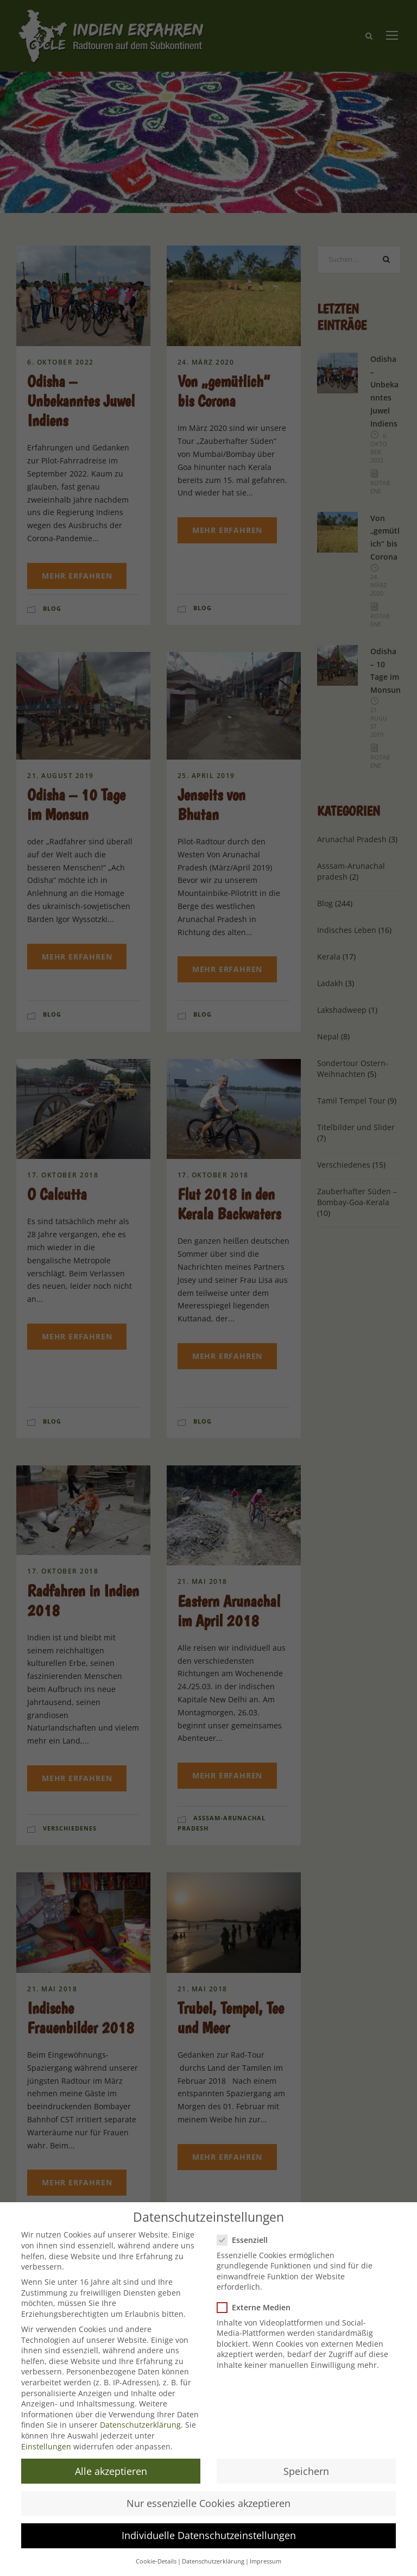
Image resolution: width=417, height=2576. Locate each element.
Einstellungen (46, 2446)
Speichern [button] (306, 2471)
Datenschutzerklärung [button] (213, 2561)
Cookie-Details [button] (156, 2561)
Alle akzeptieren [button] (111, 2471)
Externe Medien (258, 2307)
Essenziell (247, 2240)
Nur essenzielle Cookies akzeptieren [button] (208, 2503)
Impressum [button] (265, 2561)
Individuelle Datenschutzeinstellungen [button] (209, 2535)
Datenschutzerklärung (140, 2425)
